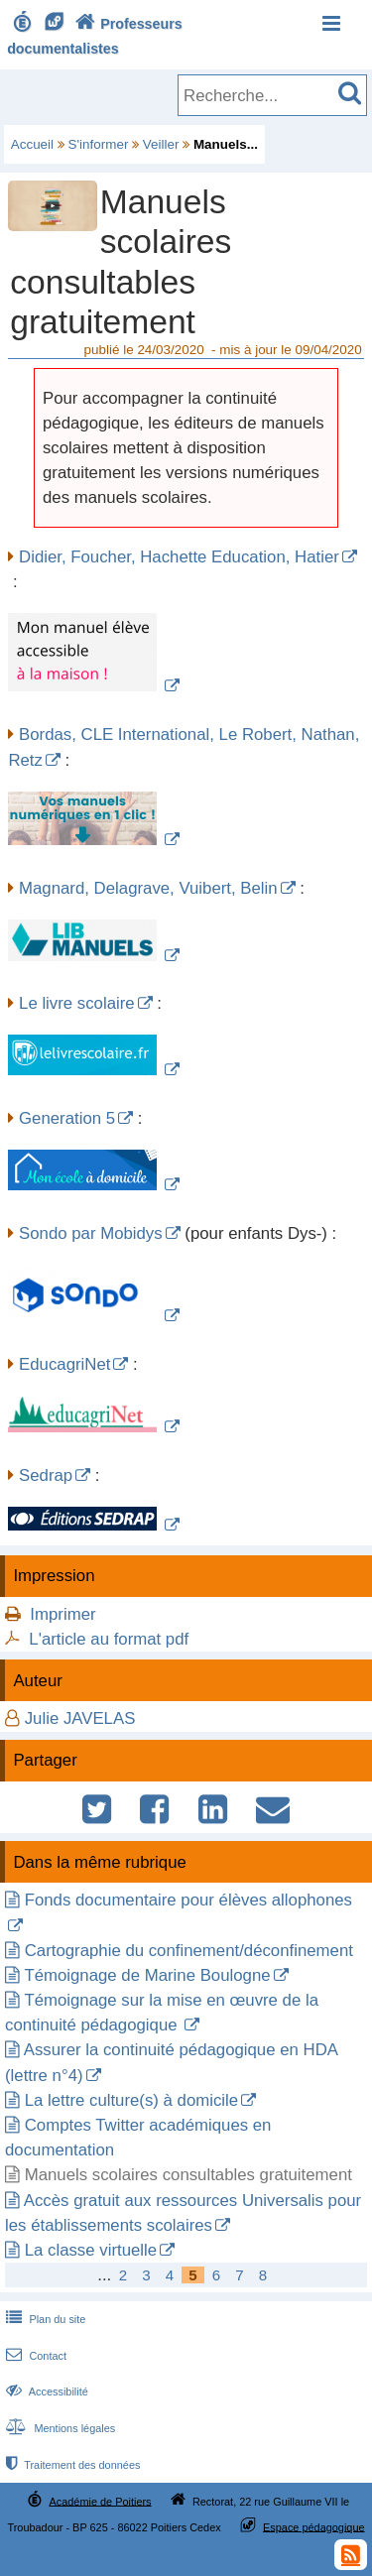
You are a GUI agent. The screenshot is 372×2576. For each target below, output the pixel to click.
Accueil (32, 144)
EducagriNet (64, 1364)
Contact (34, 2356)
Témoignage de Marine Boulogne (147, 1975)
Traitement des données (71, 2465)
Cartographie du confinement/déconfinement (189, 1950)
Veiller (161, 144)
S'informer (98, 144)
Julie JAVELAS (80, 1718)
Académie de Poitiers (100, 2501)
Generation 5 (67, 1118)
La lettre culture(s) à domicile (131, 2100)
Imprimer (62, 1614)
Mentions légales (58, 2428)
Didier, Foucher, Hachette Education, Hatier (179, 557)
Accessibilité (45, 2391)
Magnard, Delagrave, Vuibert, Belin (148, 888)
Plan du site (43, 2319)
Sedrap (45, 1475)
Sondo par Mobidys (91, 1233)
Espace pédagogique (314, 2526)
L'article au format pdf (108, 1639)
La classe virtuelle (91, 2250)
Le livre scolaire (77, 1003)
